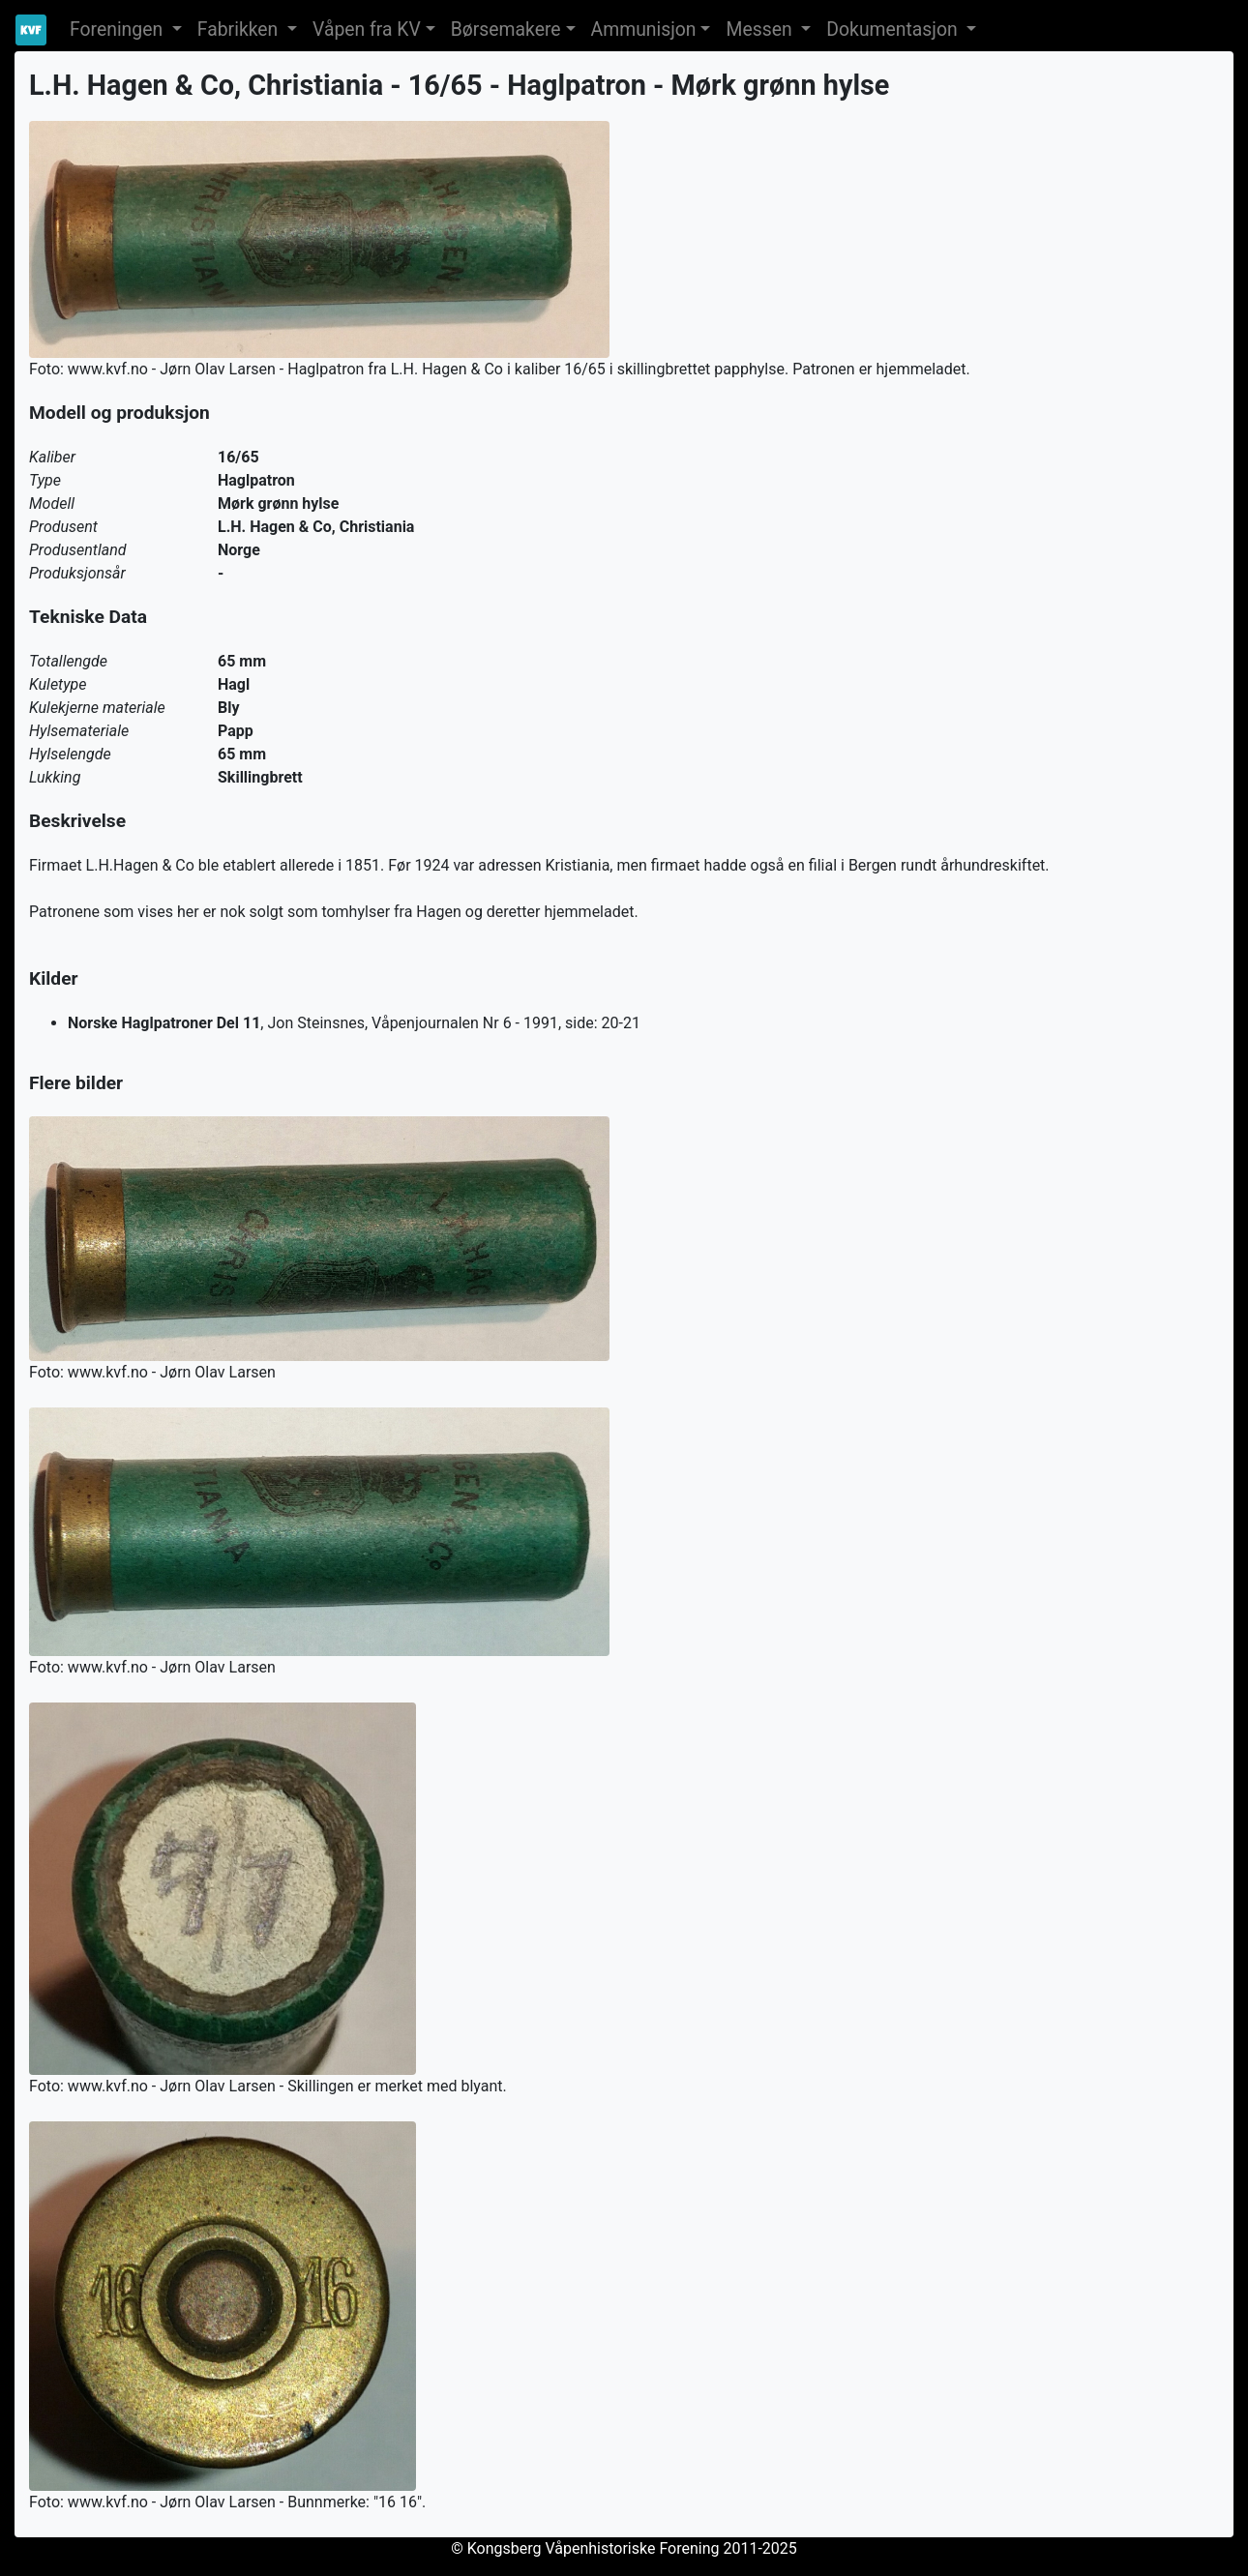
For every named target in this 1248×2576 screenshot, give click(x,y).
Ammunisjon (644, 29)
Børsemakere (506, 29)
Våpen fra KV (366, 29)
